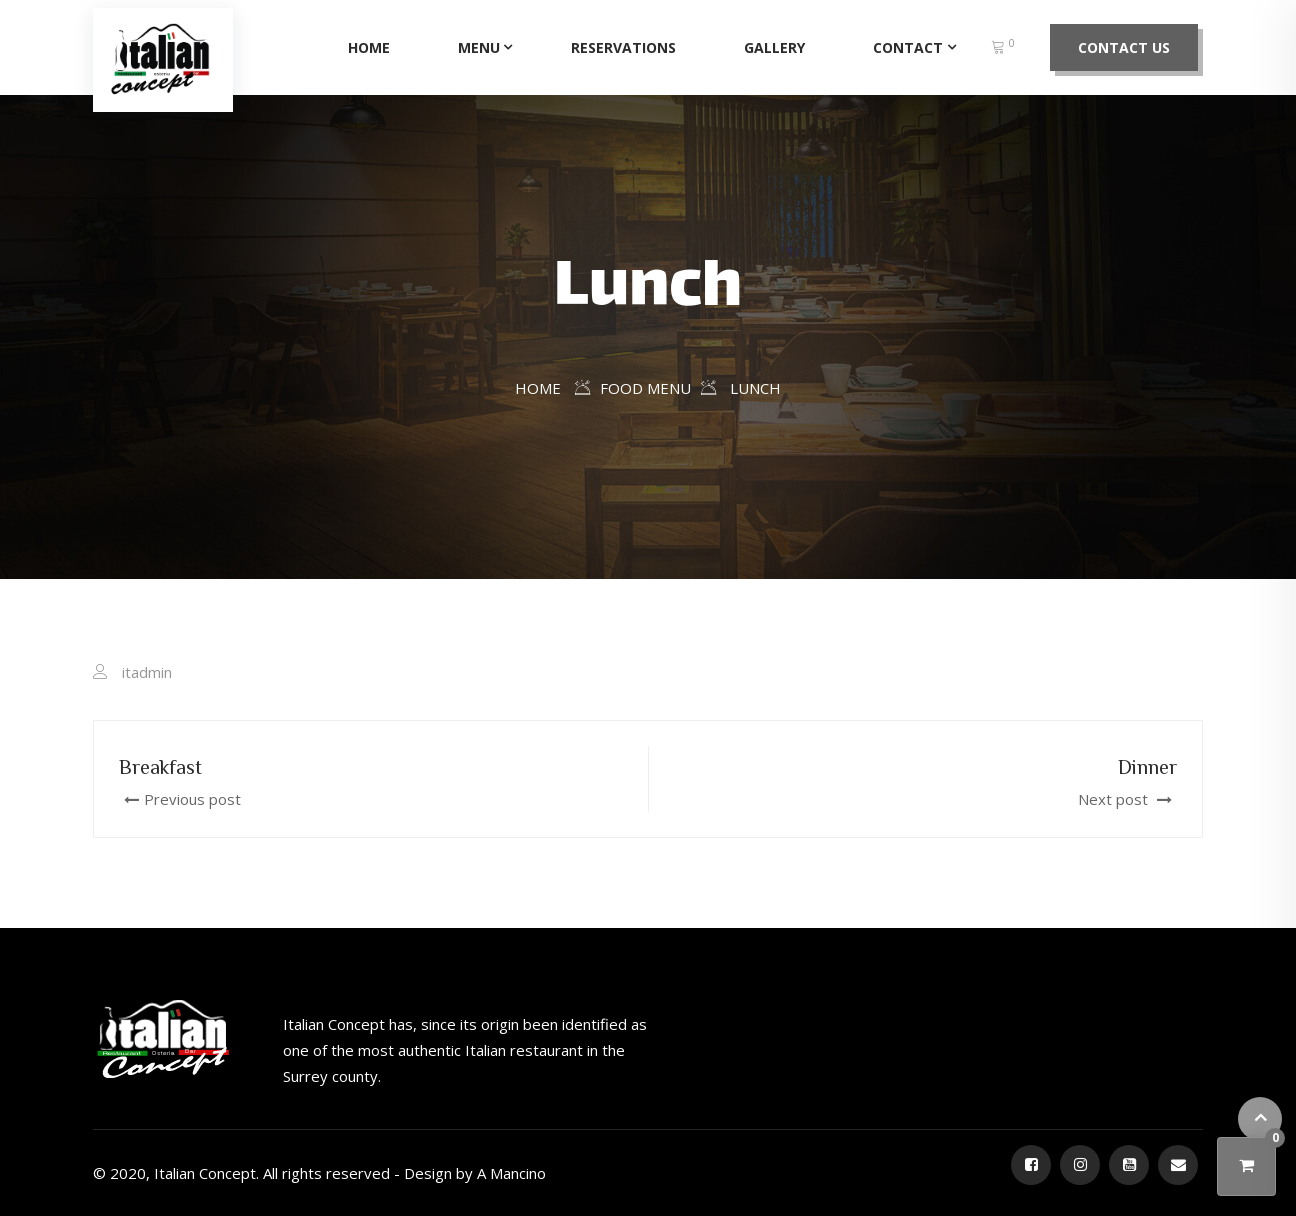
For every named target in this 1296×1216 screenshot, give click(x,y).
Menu (479, 47)
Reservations (623, 47)
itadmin (147, 672)
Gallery (774, 47)
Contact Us (1124, 47)
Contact (908, 47)
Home (369, 47)
